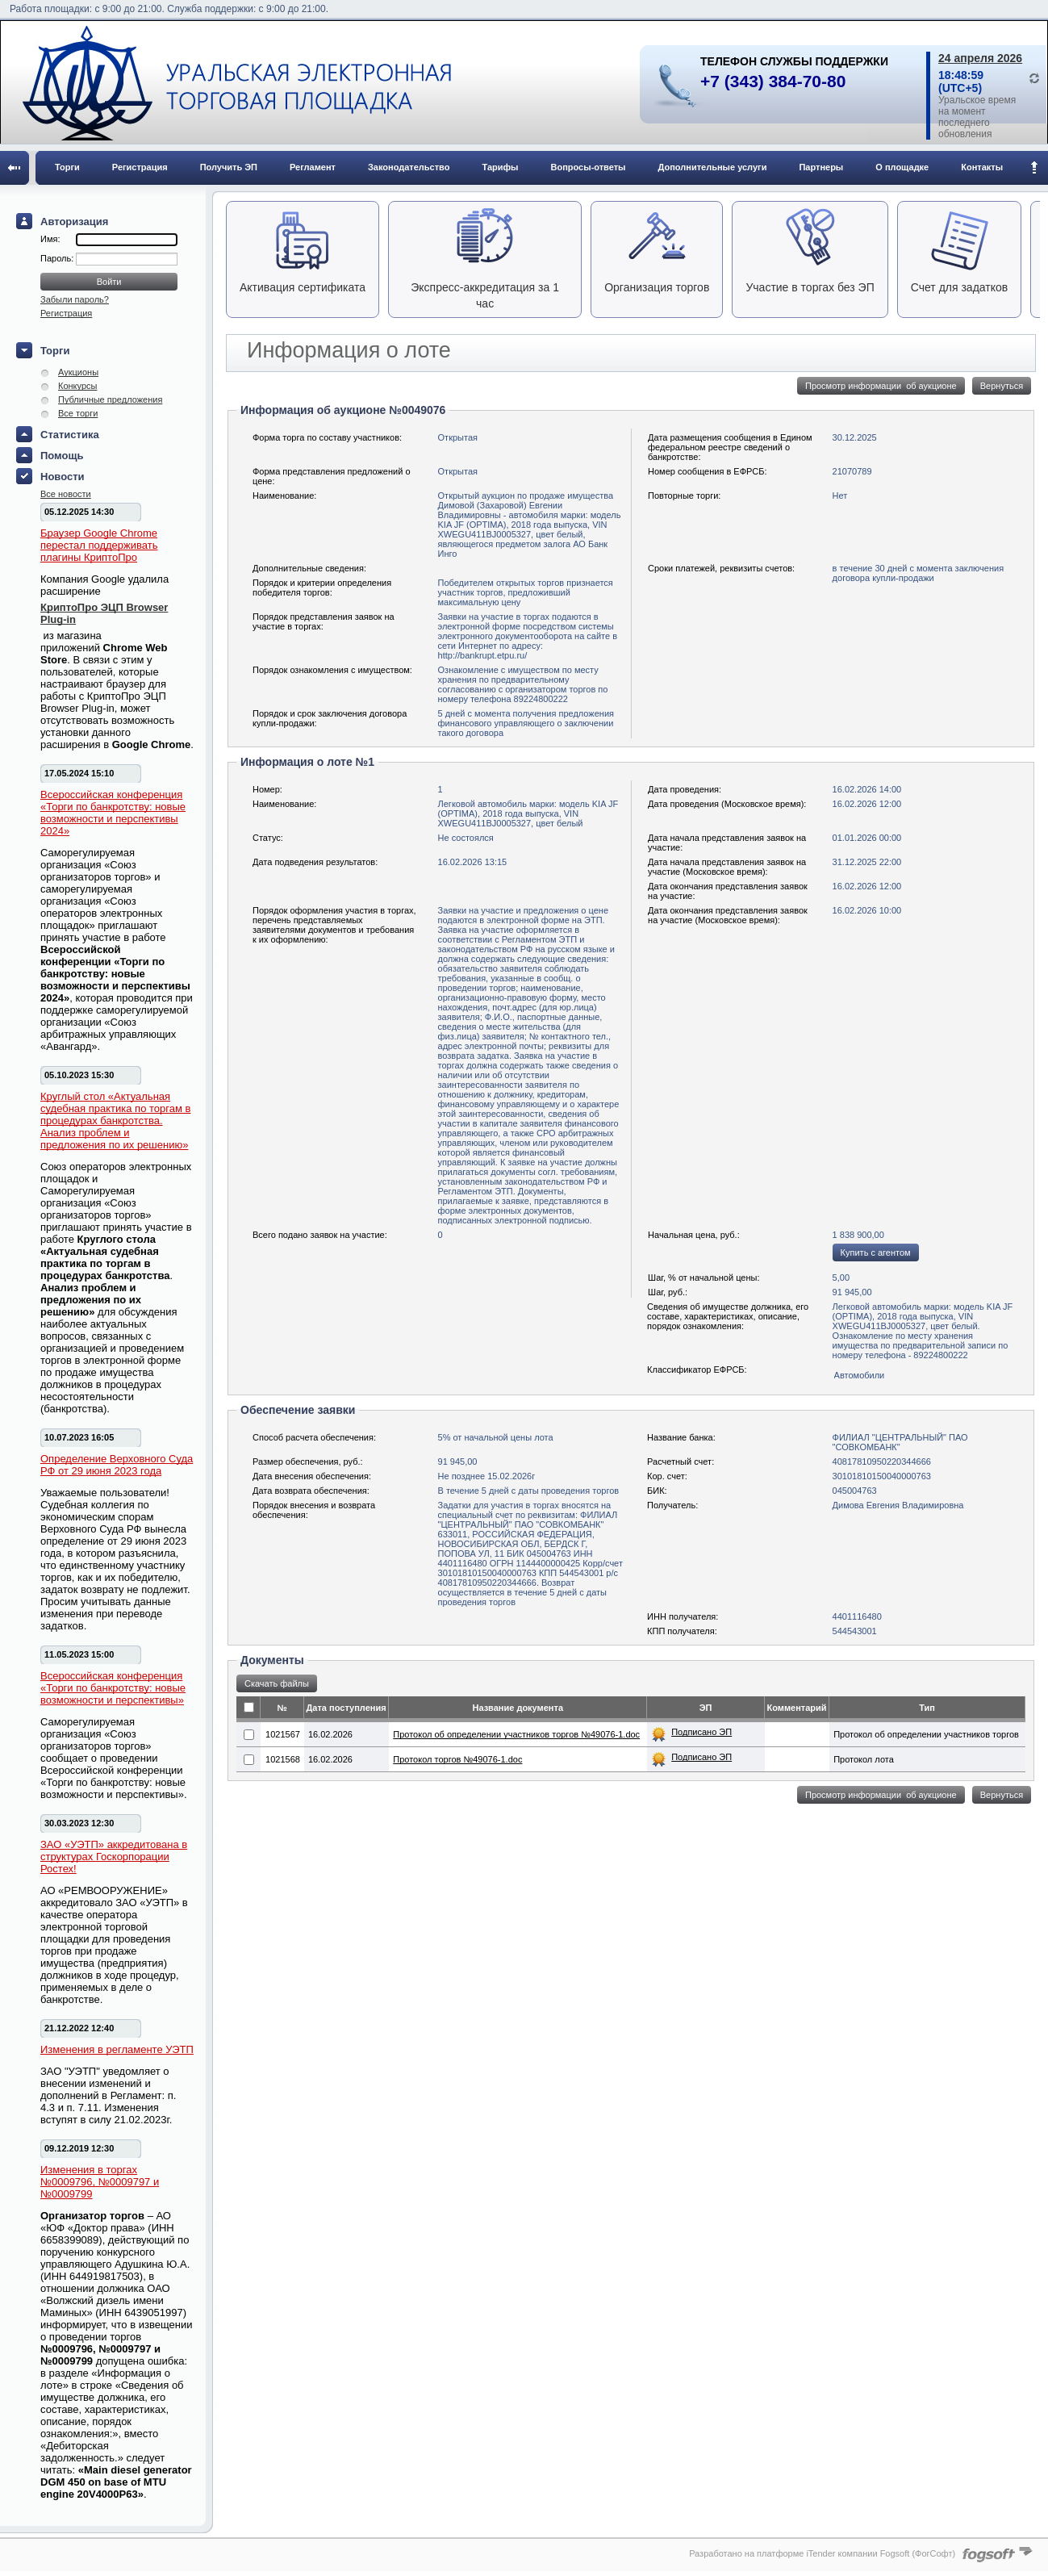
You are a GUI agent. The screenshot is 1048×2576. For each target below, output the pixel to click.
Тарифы (500, 167)
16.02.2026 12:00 (867, 804)
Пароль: (58, 258)
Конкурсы (77, 386)
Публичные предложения (110, 399)
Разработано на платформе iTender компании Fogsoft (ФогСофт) (822, 2553)
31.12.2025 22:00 (867, 862)
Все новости (65, 494)
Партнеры (821, 167)
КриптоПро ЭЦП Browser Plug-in (104, 613)
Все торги (78, 413)
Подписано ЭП (701, 1732)
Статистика (69, 435)
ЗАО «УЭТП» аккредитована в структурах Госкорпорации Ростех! (113, 1856)
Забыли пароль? (74, 299)
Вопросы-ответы (588, 167)
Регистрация (140, 167)
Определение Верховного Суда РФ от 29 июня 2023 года (116, 1465)
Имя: (50, 239)
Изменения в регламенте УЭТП (117, 2049)
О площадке (902, 167)
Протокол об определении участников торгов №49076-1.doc (516, 1734)
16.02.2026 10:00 (867, 910)
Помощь (61, 456)
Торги (67, 167)
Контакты (982, 167)
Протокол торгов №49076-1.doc (457, 1759)
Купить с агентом (876, 1252)
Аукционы (78, 372)
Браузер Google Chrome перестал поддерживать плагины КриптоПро (98, 545)
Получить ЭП (228, 167)
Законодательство (409, 167)
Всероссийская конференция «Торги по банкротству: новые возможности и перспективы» (113, 1688)
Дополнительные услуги (712, 167)
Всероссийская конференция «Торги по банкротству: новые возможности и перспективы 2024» (113, 812)
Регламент (313, 167)
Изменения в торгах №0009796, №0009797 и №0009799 (99, 2182)
